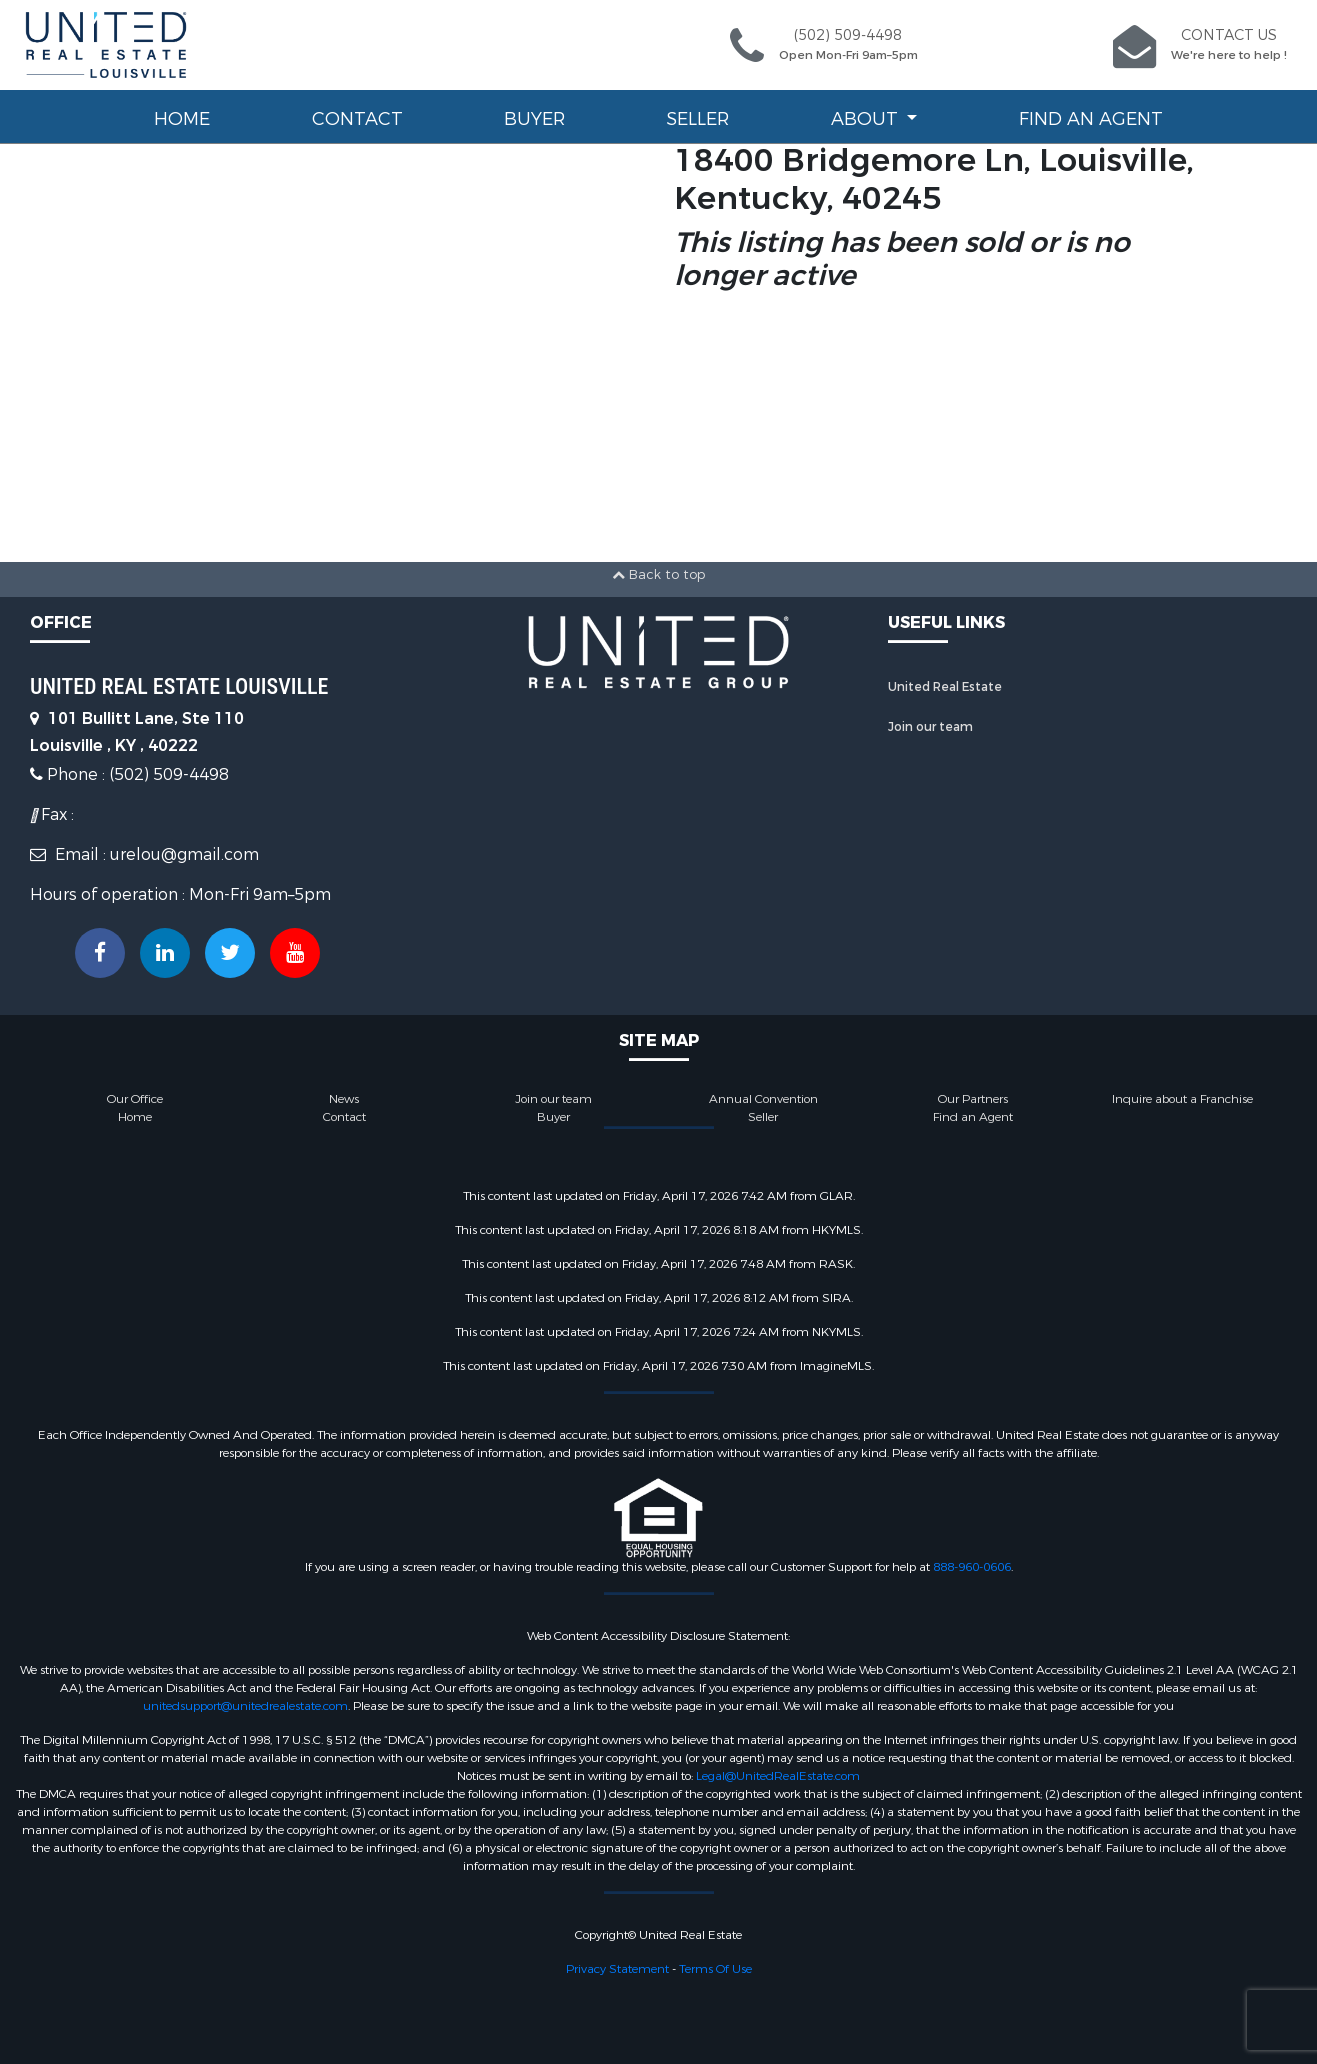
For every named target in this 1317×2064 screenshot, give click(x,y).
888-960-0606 (972, 1567)
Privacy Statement (617, 1969)
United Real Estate (945, 687)
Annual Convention (763, 1099)
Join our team (930, 727)
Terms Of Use (715, 1969)
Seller (697, 119)
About (867, 119)
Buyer (534, 119)
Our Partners (973, 1099)
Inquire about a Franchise (1182, 1099)
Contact (357, 119)
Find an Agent (1091, 119)
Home (182, 119)
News (344, 1099)
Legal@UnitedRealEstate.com (778, 1776)
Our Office (135, 1099)
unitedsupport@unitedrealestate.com (245, 1706)
